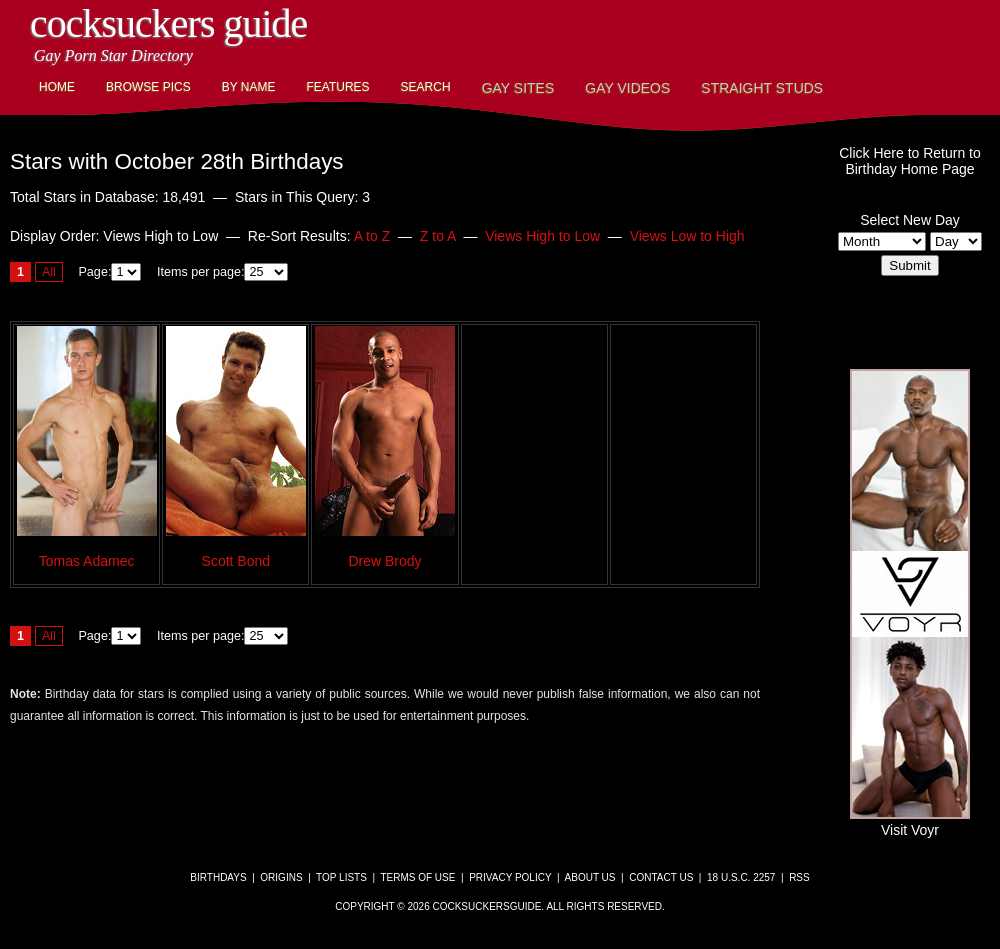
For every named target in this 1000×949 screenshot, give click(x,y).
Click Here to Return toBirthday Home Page (910, 161)
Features (337, 87)
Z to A (438, 236)
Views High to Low (542, 236)
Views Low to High (687, 236)
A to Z (372, 236)
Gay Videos (627, 88)
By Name (249, 87)
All (49, 272)
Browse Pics (148, 87)
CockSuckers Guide (168, 23)
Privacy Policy (510, 877)
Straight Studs (762, 88)
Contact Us (661, 877)
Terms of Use (417, 877)
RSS (799, 877)
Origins (281, 877)
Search (426, 87)
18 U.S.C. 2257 (741, 877)
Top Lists (341, 877)
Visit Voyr (910, 822)
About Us (590, 877)
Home (57, 87)
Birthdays (218, 877)
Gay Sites (518, 88)
